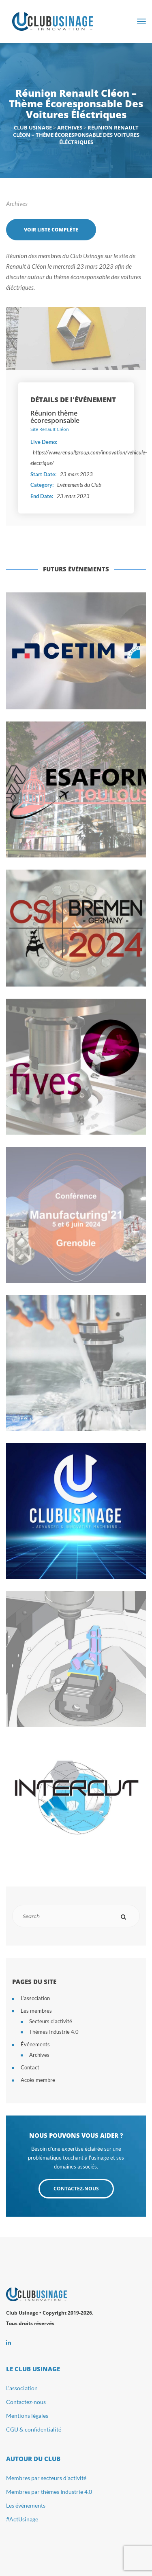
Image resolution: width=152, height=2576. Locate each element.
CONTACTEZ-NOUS (76, 2188)
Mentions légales (27, 2415)
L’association (35, 1998)
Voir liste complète (51, 229)
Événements (35, 2044)
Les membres (36, 2010)
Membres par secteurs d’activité (46, 2477)
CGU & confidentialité (33, 2429)
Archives (17, 203)
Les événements (25, 2505)
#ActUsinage (22, 2519)
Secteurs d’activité (50, 2021)
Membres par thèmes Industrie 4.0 (49, 2491)
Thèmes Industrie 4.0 (54, 2032)
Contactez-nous (26, 2401)
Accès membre (38, 2080)
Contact (30, 2067)
